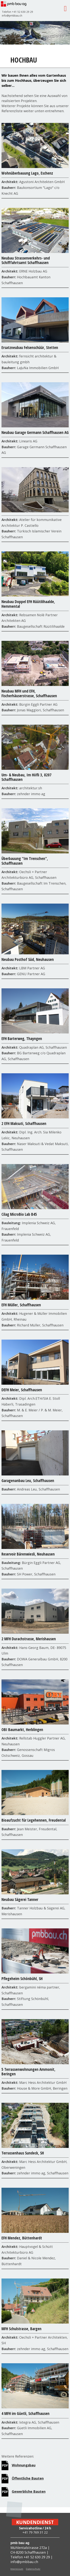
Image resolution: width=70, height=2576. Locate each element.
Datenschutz (33, 2569)
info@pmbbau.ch (12, 15)
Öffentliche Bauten (28, 2478)
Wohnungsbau (23, 2465)
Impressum (16, 2569)
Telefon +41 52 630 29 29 (17, 12)
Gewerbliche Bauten (29, 2491)
